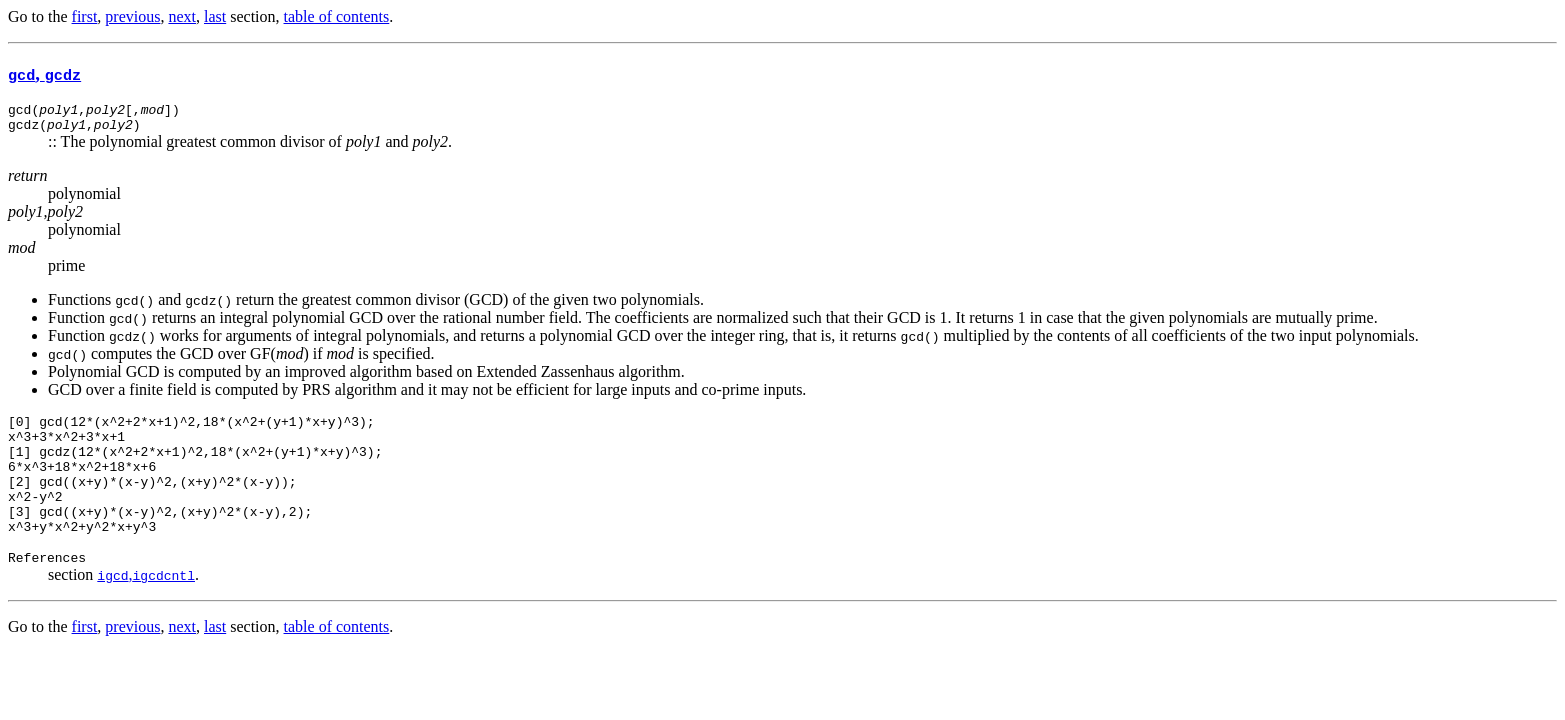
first (85, 16)
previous (132, 16)
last (215, 16)
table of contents (337, 16)
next (182, 16)
